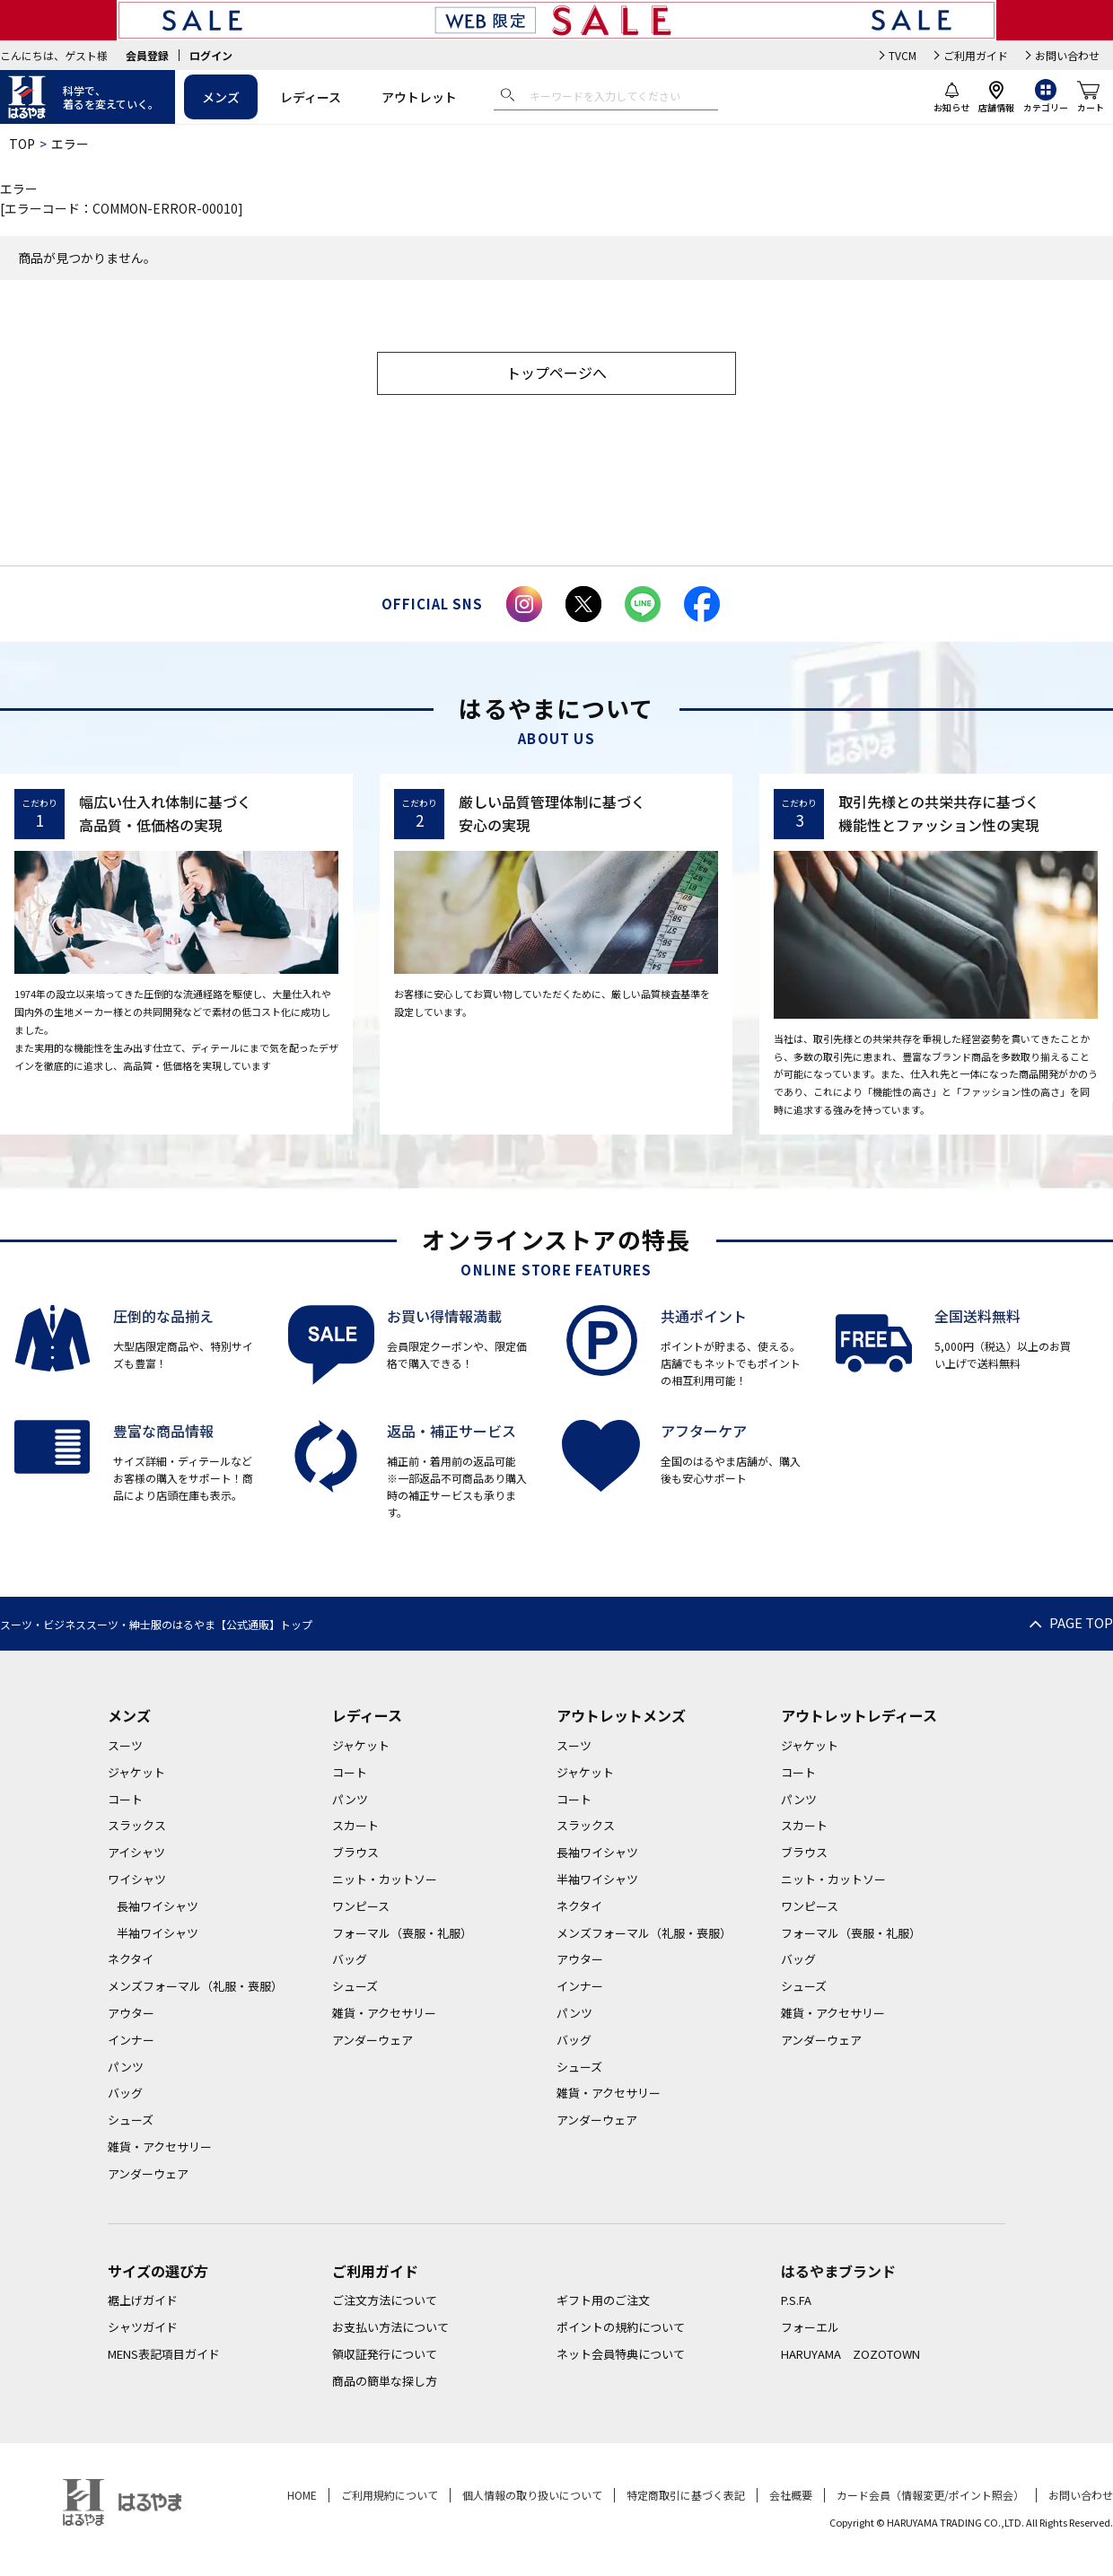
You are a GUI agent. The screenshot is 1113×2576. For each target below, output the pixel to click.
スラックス (137, 1825)
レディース (310, 97)
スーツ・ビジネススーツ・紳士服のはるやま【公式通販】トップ (156, 1624)
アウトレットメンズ (621, 1715)
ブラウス (355, 1852)
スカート (355, 1825)
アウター (131, 2012)
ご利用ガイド (975, 55)
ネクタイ (130, 1958)
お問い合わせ (1067, 55)
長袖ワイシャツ (157, 1905)
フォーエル (810, 2326)
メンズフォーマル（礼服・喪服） (195, 1985)
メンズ (221, 97)
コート (125, 1799)
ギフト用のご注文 (603, 2300)
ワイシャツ (137, 1879)
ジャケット (136, 1772)
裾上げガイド (143, 2300)
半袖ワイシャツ (157, 1932)
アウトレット (419, 97)
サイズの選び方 (158, 2271)
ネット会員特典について (620, 2353)
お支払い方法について (390, 2326)
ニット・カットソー (384, 1879)
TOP (22, 144)
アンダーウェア (148, 2173)
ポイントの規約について (620, 2326)
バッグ (125, 2092)
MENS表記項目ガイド (164, 2353)
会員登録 (147, 55)
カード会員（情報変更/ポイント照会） (930, 2494)
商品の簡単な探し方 (384, 2380)
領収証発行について (384, 2353)
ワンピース (361, 1905)
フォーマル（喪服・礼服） (402, 1932)
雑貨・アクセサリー (160, 2146)
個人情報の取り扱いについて (532, 2494)
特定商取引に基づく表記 (686, 2494)
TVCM (902, 55)
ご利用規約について (389, 2494)
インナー (131, 2039)
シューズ (130, 2119)
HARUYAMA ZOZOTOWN (850, 2353)
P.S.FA (796, 2300)
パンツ (126, 2066)
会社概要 (790, 2494)
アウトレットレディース (859, 1715)
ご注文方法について (384, 2300)
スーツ (125, 1745)
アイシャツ (136, 1852)
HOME (302, 2494)
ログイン (210, 55)
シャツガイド (143, 2326)
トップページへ (556, 372)
